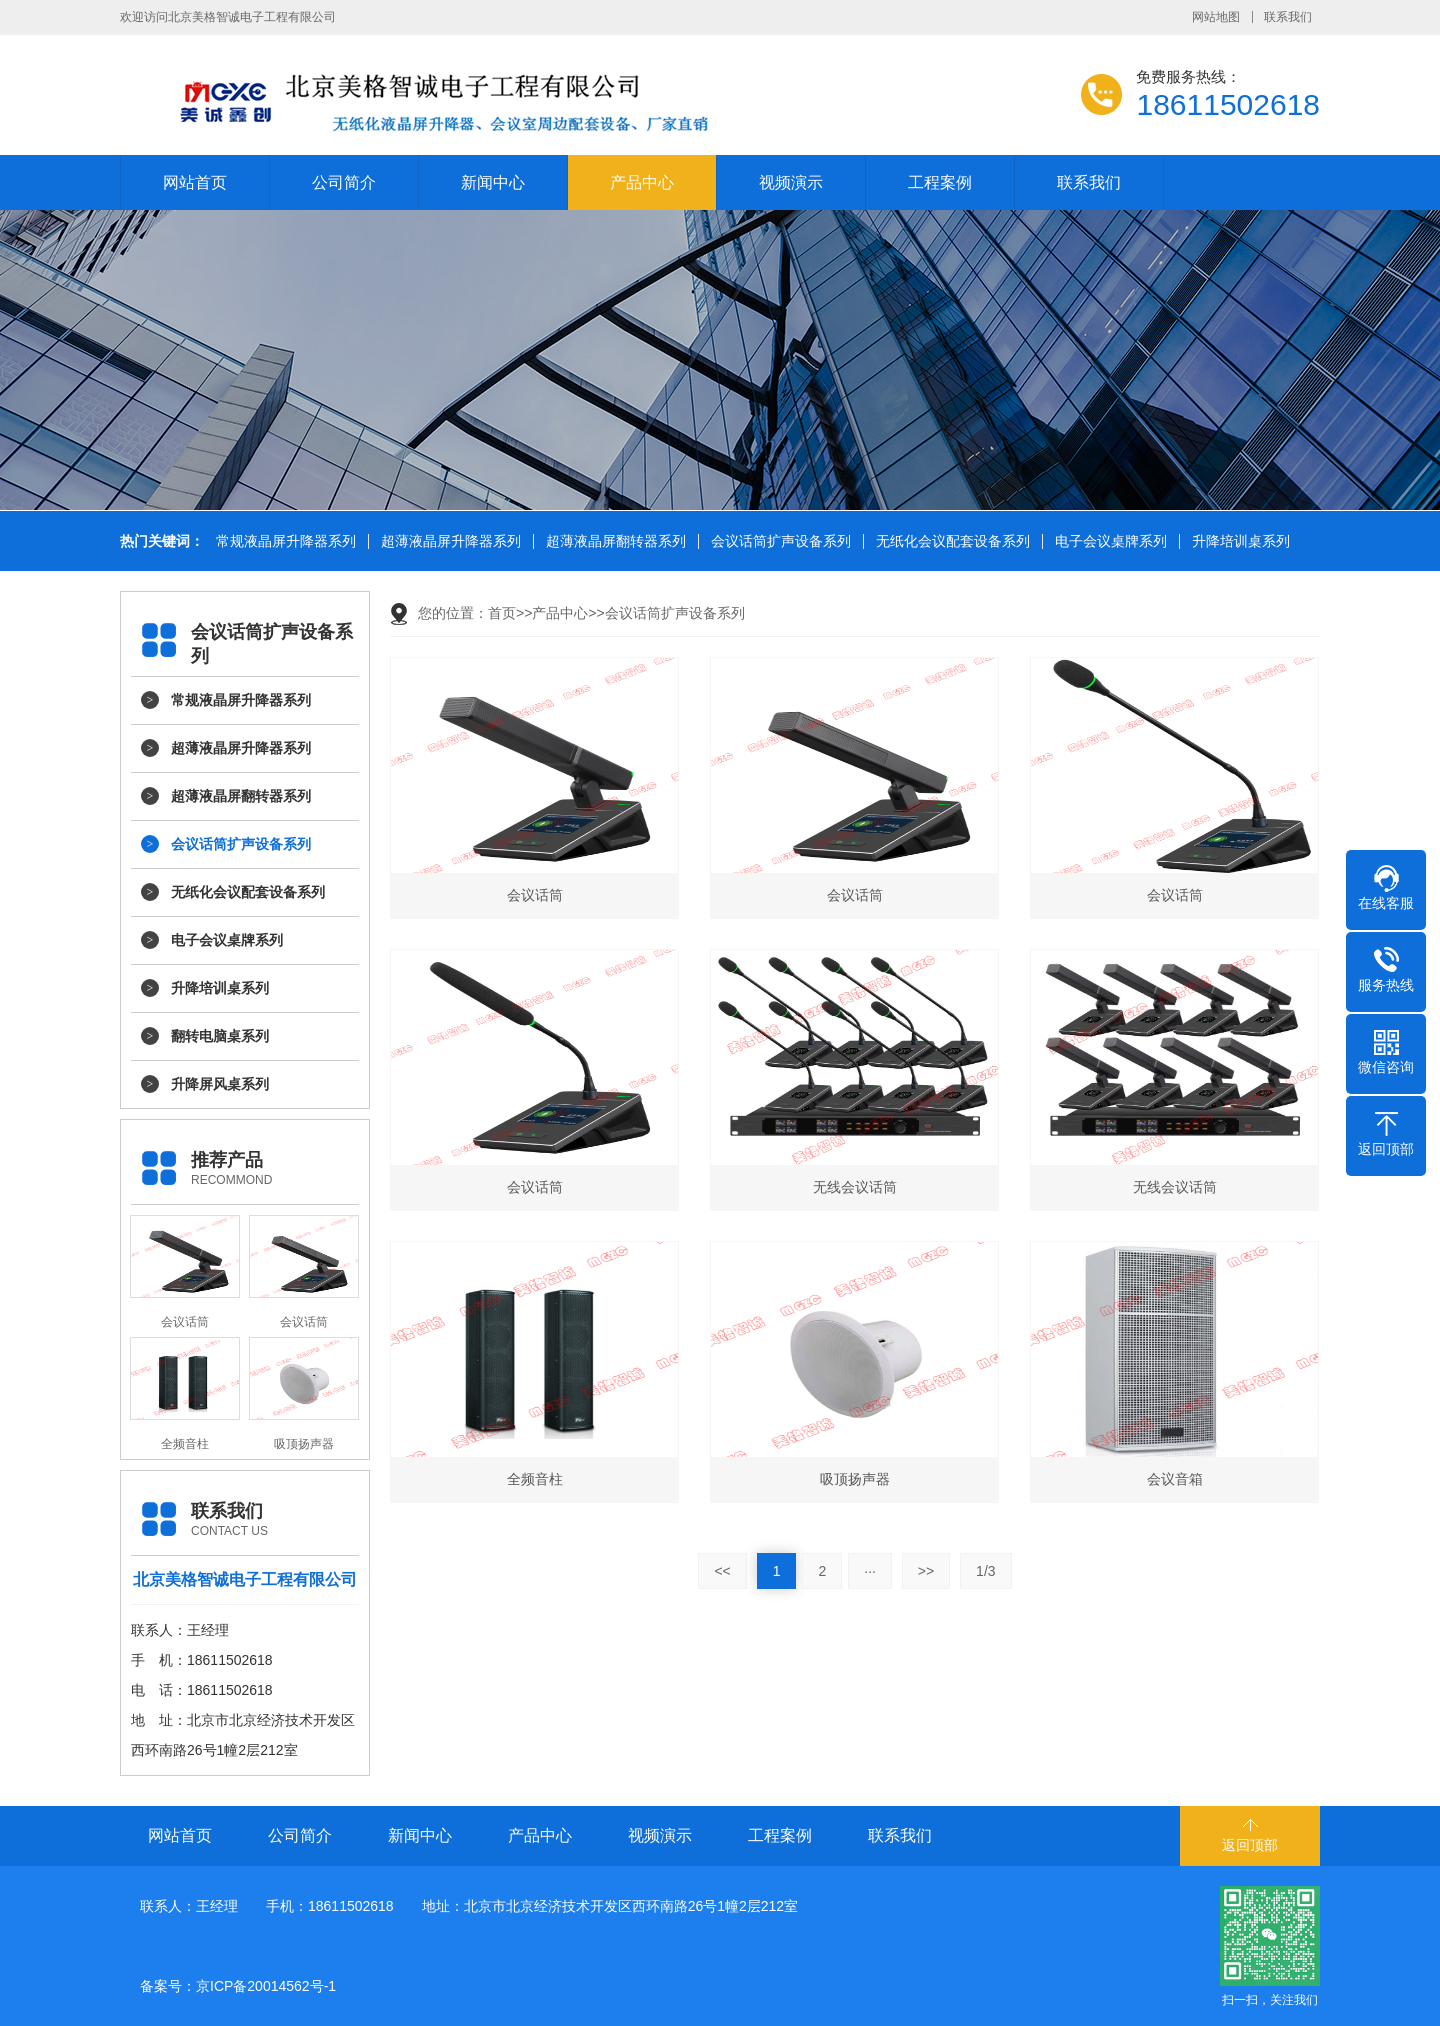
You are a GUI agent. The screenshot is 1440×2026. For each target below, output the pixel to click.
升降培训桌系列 (1239, 541)
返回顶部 (1250, 1845)
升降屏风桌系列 (220, 1084)
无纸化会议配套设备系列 (951, 541)
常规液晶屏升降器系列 (284, 541)
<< (722, 1571)
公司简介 (344, 182)
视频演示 (791, 182)
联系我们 (1288, 17)
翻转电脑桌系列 (220, 1036)
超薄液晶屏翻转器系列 (614, 541)
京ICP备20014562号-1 (266, 1986)
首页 (502, 613)
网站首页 (195, 182)
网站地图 (1216, 17)
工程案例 (940, 182)
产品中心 (642, 182)
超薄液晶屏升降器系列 (449, 541)
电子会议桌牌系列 (1109, 541)
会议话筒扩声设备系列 (779, 541)
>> (926, 1571)
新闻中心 (493, 182)
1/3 (985, 1571)
